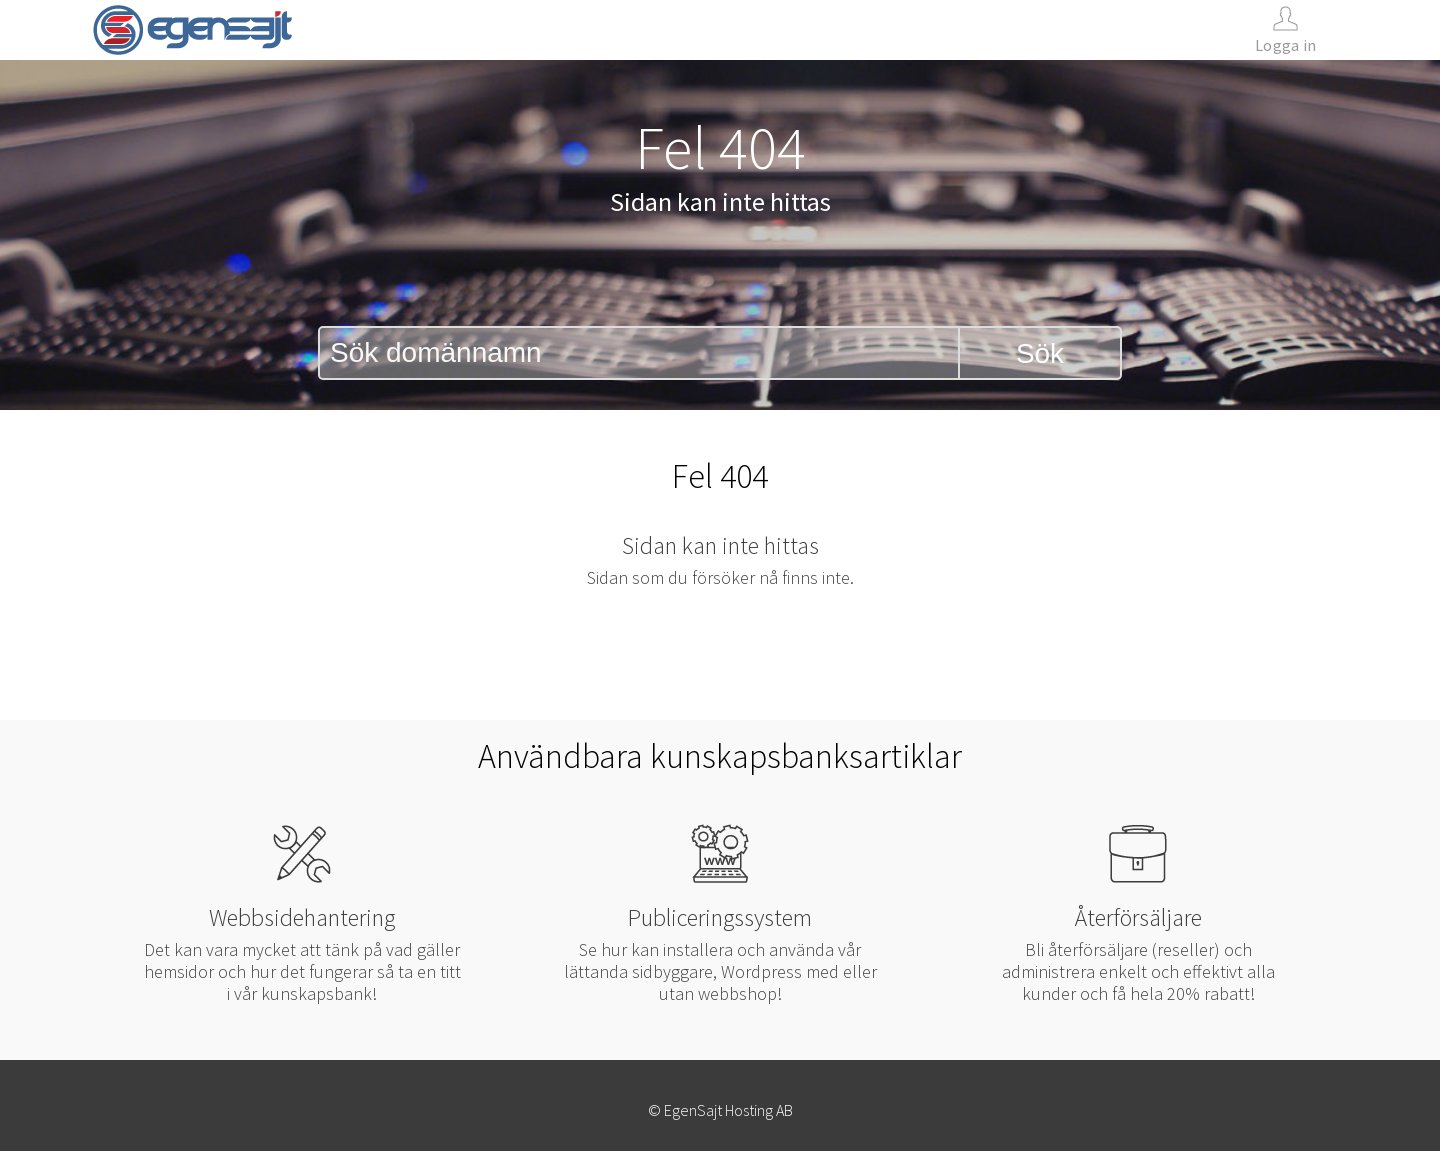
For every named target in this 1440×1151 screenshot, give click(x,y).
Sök (1040, 353)
